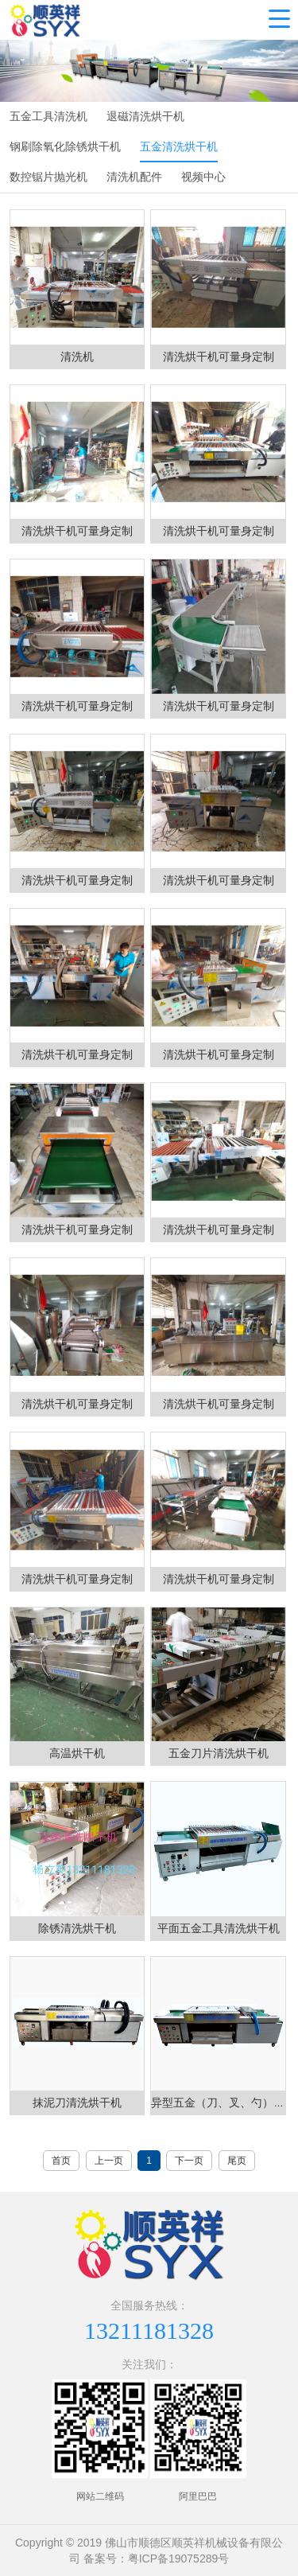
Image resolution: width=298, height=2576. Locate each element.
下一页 (189, 2160)
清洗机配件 (134, 176)
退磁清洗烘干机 (145, 116)
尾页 (236, 2160)
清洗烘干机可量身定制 (218, 356)
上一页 (109, 2160)
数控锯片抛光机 (48, 176)
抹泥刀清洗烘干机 (77, 2102)
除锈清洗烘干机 (77, 1928)
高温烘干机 (77, 1753)
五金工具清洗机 (48, 116)
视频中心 (203, 176)
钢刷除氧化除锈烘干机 (65, 146)
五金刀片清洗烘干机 (218, 1753)
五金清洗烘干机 (179, 146)
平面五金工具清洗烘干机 (218, 1928)
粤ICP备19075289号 (179, 2558)
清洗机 (77, 356)
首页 (61, 2160)
